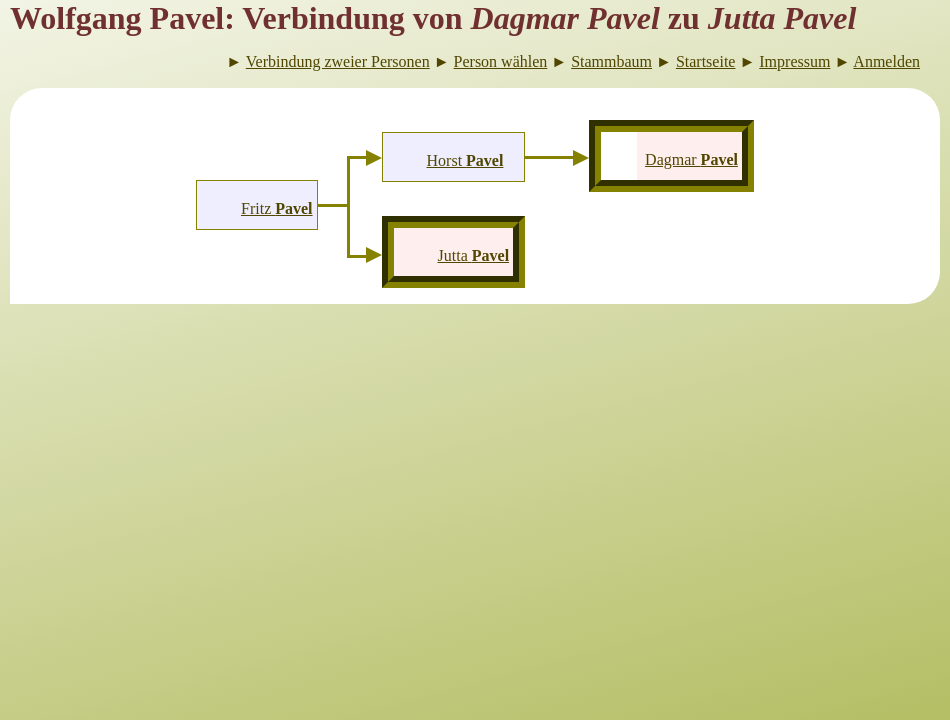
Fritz (277, 208)
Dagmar (691, 159)
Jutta (474, 255)
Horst (465, 160)
